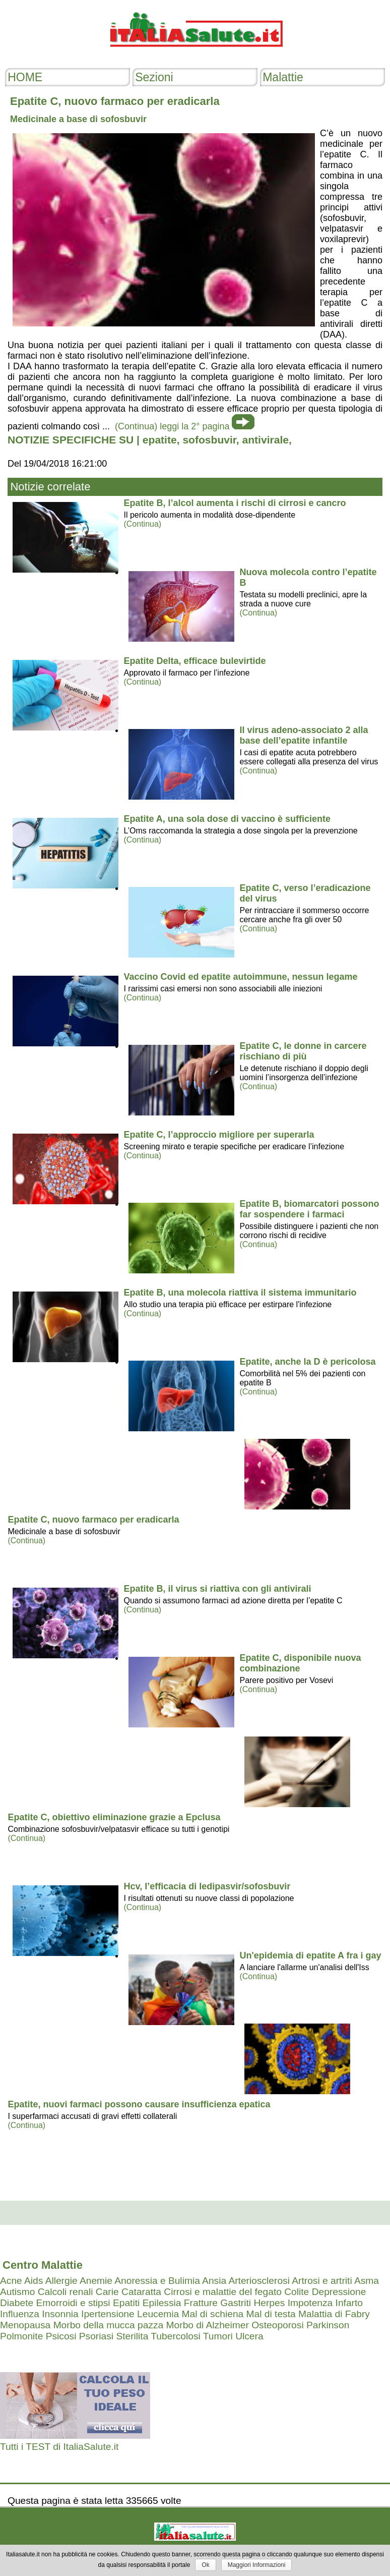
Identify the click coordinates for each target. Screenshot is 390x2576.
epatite (160, 439)
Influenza (19, 2314)
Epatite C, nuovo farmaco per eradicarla (93, 1520)
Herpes (269, 2303)
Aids (33, 2280)
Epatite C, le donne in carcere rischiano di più (302, 1051)
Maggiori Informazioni (257, 2564)
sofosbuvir (209, 439)
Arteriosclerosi (259, 2280)
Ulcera (249, 2336)
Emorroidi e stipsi (73, 2303)
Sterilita (132, 2336)
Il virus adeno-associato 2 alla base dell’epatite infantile (303, 735)
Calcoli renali (65, 2291)
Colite (296, 2291)
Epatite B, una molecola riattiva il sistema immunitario (239, 1292)
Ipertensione (108, 2314)
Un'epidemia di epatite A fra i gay (310, 1955)
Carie (107, 2291)
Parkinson (327, 2325)
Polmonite (21, 2336)
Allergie (61, 2280)
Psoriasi (96, 2336)
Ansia (214, 2280)
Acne (11, 2280)
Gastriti (235, 2303)
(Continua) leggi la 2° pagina (172, 426)
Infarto (349, 2303)
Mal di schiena (213, 2314)
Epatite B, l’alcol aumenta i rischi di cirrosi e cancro (234, 503)
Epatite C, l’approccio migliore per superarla (218, 1135)
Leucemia (158, 2314)
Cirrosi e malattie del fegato (223, 2291)
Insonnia (60, 2314)
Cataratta (141, 2291)
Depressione (339, 2291)
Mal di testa (271, 2314)
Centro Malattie (43, 2265)
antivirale (265, 439)
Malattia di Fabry (334, 2314)
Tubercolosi (175, 2336)
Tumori (218, 2336)
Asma (366, 2280)
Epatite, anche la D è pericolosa (307, 1362)
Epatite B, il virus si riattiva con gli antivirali (217, 1589)
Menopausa (25, 2325)
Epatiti (126, 2303)
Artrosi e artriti (322, 2280)
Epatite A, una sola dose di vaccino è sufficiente (226, 819)
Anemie (96, 2280)
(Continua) (142, 524)
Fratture (201, 2303)
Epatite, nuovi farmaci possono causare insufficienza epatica (139, 2104)
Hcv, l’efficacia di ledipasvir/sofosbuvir (206, 1886)
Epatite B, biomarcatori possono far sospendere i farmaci (309, 1209)
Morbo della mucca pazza (108, 2325)
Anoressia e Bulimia (157, 2280)
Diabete (16, 2303)
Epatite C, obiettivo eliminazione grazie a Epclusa (114, 1817)
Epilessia (162, 2303)
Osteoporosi (277, 2325)
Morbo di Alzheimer (207, 2325)
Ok (205, 2564)
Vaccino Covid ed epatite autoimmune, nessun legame (240, 977)
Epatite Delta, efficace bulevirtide (194, 661)
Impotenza (310, 2303)
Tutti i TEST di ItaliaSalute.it (59, 2446)
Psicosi (61, 2336)
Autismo (17, 2291)
